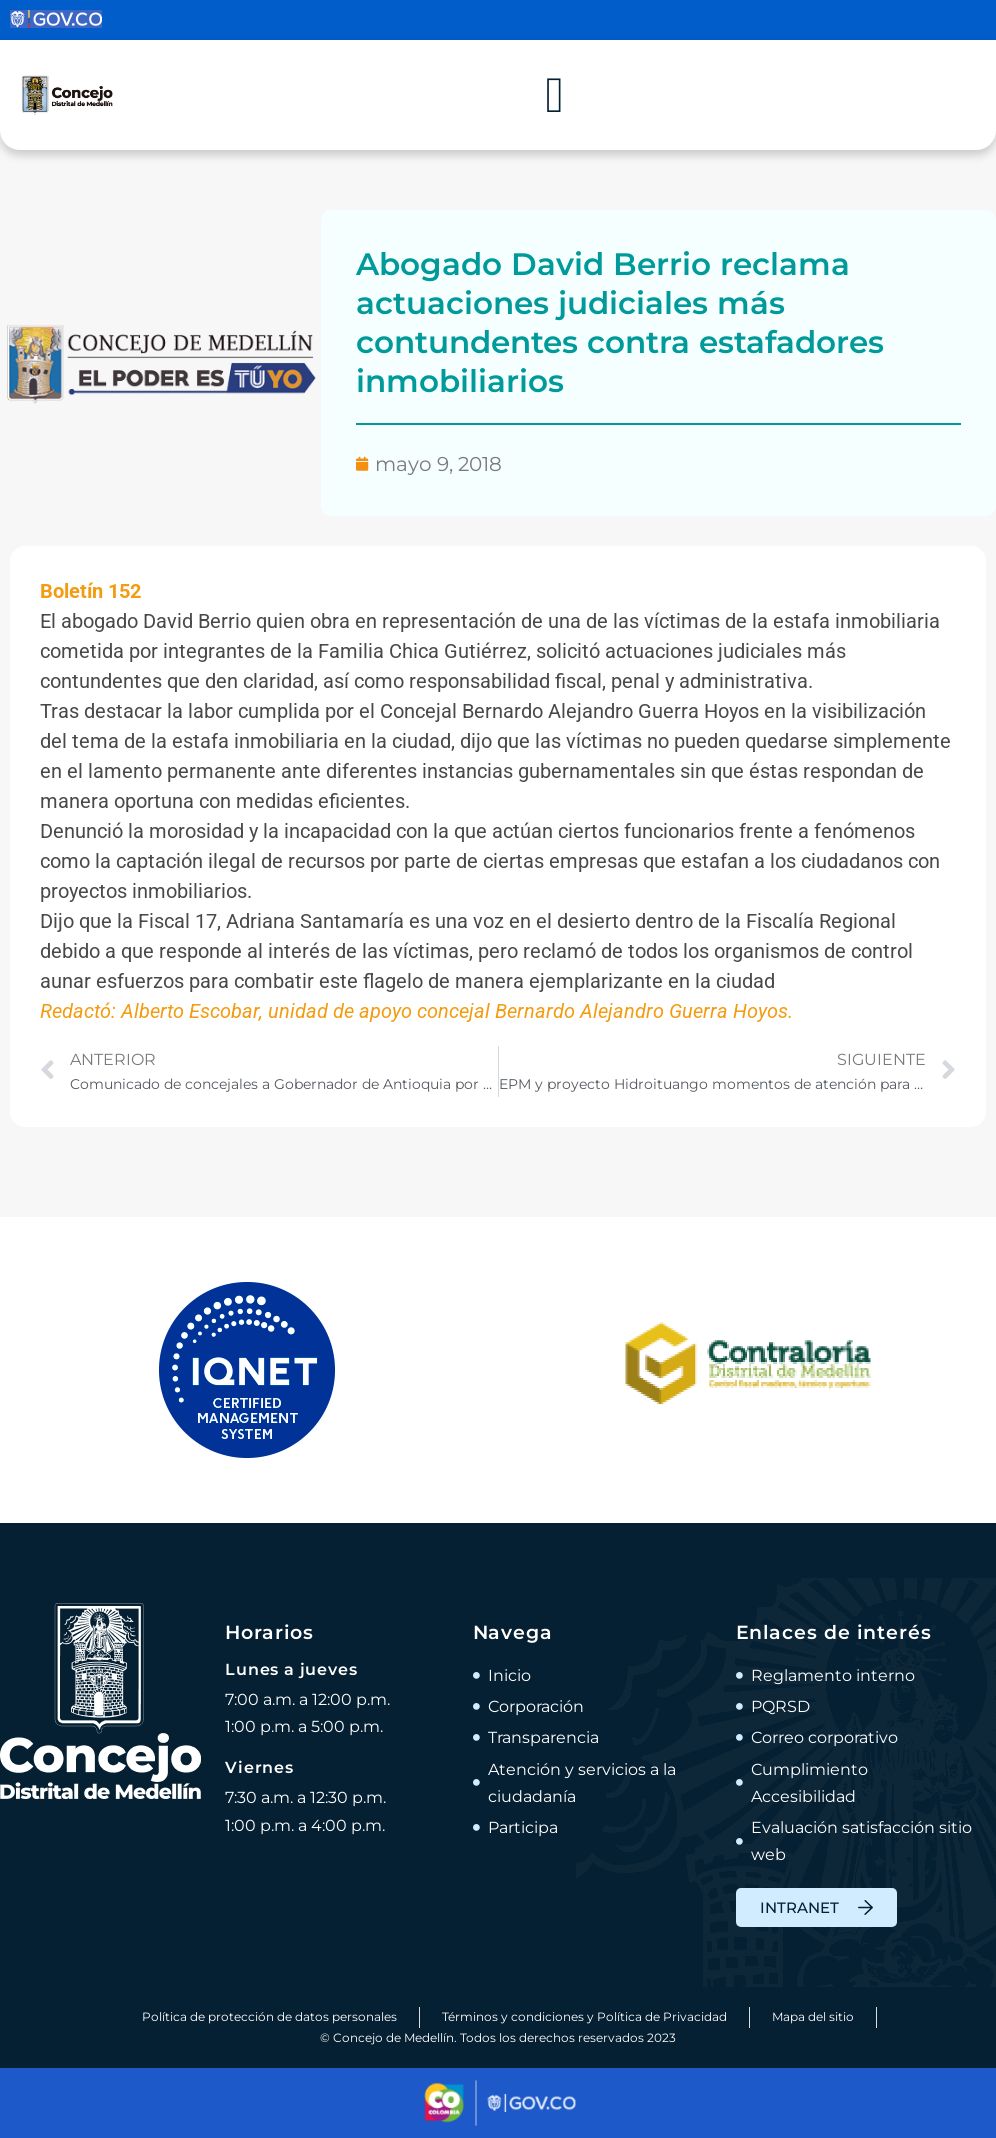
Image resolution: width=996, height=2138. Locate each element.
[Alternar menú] (555, 95)
